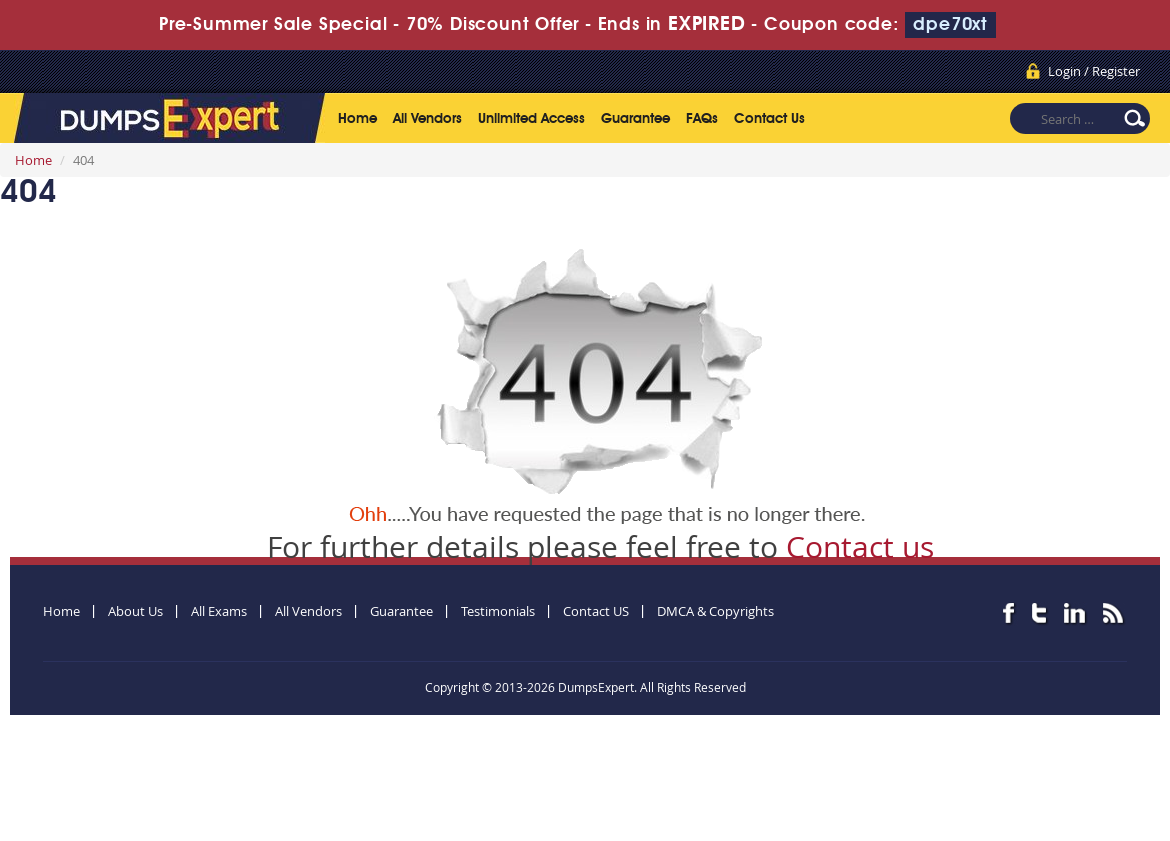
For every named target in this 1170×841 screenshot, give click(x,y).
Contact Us (769, 119)
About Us (135, 611)
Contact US (596, 611)
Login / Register (1094, 71)
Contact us (860, 547)
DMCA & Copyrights (715, 611)
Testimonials (498, 611)
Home (357, 119)
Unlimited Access (531, 119)
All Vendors (427, 119)
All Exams (219, 611)
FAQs (702, 119)
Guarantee (635, 119)
